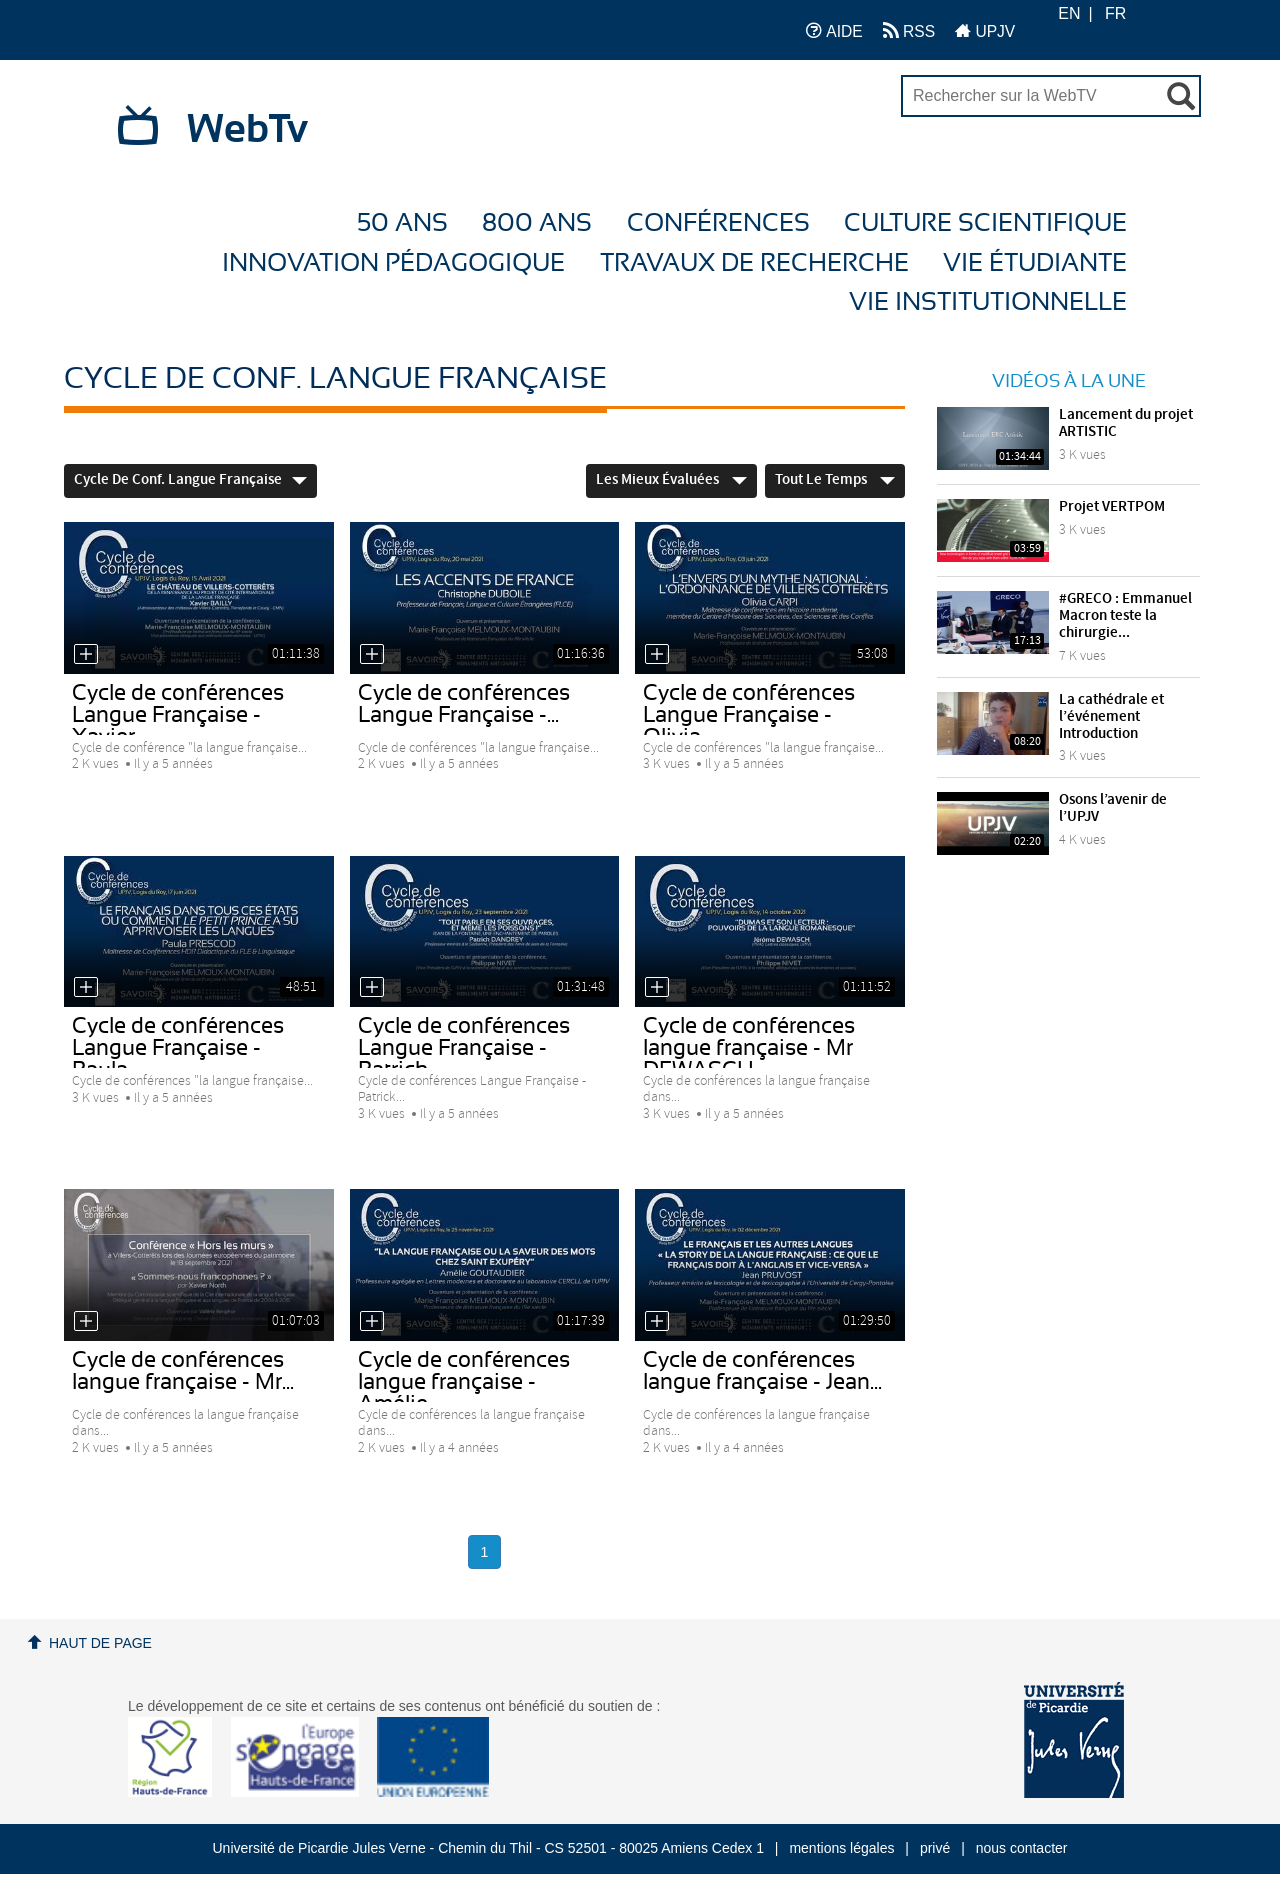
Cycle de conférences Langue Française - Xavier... (178, 715)
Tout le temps (835, 480)
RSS (909, 30)
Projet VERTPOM (1112, 507)
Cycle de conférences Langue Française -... (464, 704)
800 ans (537, 223)
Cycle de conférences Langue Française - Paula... (178, 1048)
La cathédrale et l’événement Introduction (1111, 717)
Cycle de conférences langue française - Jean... (762, 1371)
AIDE (834, 30)
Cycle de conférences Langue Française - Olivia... (749, 715)
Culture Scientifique (985, 223)
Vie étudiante (1035, 263)
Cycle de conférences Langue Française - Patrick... (464, 1048)
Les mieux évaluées (671, 480)
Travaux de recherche (754, 263)
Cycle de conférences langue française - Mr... (183, 1371)
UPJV (985, 30)
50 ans (402, 223)
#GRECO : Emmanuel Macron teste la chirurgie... (1125, 616)
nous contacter (1022, 1848)
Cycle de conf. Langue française (190, 480)
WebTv (247, 130)
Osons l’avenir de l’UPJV (1113, 808)
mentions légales (841, 1848)
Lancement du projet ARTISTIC (1126, 423)
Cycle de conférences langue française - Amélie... (464, 1382)
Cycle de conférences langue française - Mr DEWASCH (749, 1048)
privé (935, 1848)
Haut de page (100, 1643)
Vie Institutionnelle (988, 302)
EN (1069, 13)
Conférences (718, 223)
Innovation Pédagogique (393, 263)
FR (1115, 13)
